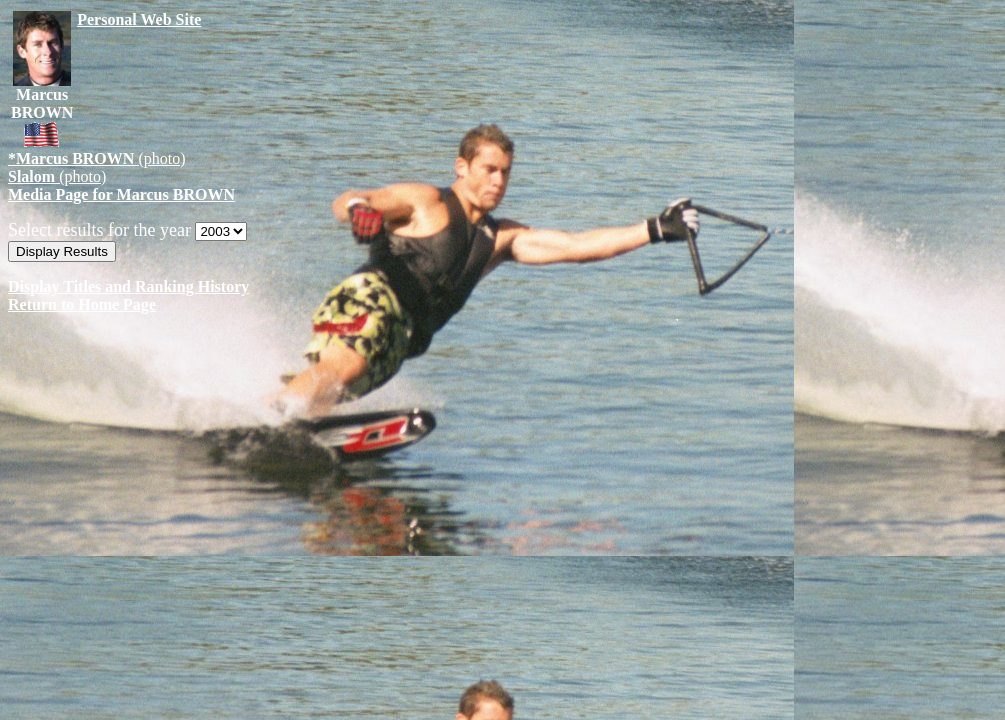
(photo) (96, 158)
